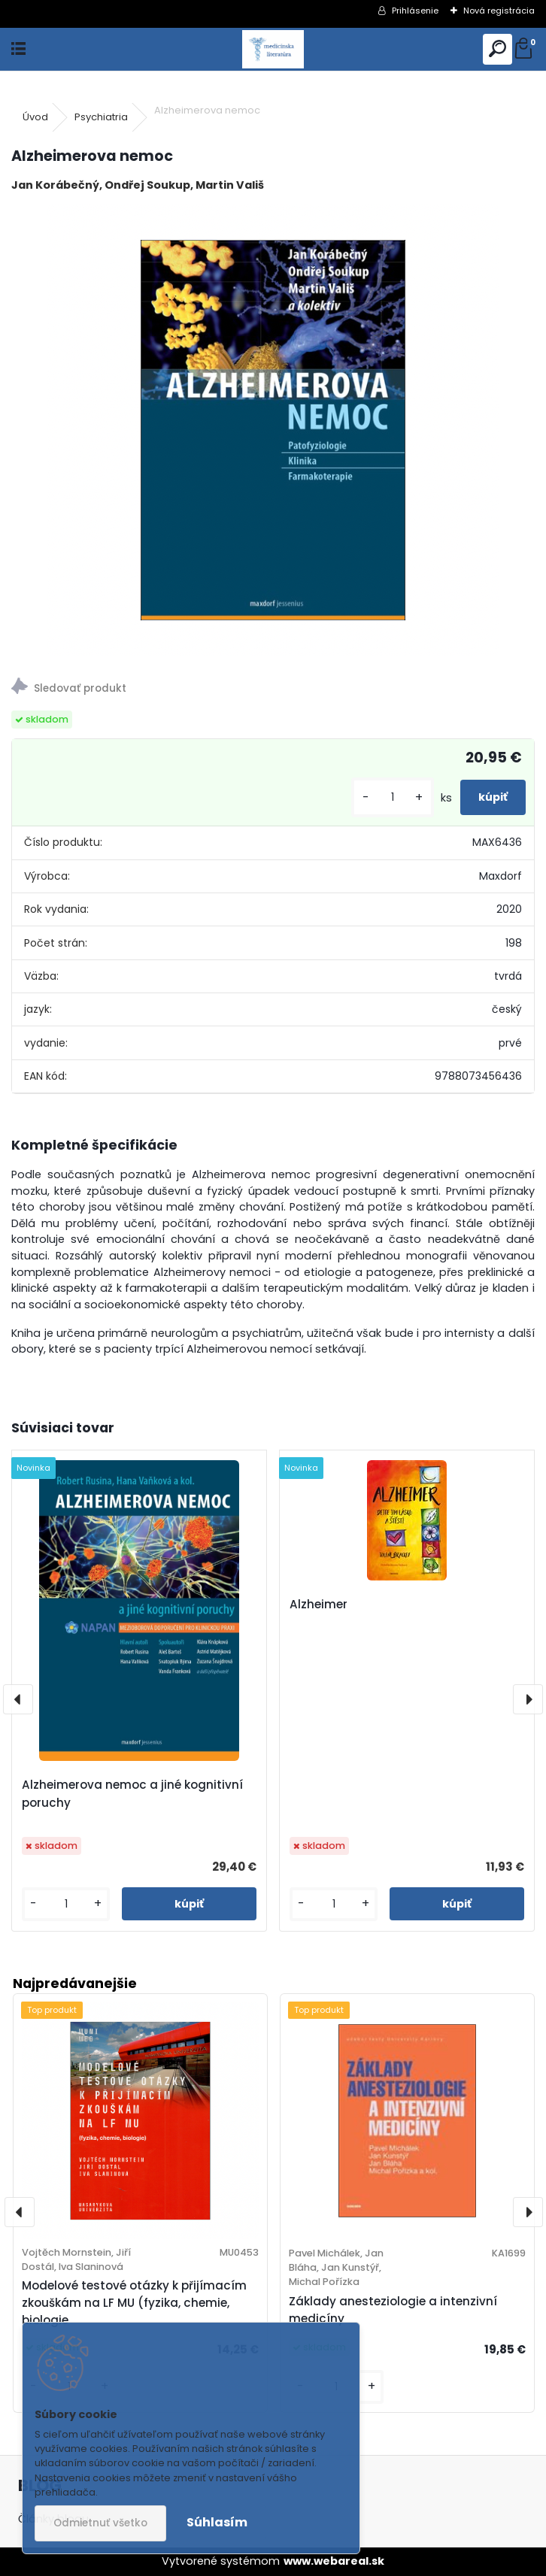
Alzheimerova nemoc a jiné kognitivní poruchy (132, 1794)
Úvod (35, 117)
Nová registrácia (499, 11)
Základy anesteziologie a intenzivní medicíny (393, 2309)
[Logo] (273, 49)
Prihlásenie (415, 11)
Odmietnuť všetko (100, 2523)
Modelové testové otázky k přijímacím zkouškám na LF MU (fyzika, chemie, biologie (134, 2302)
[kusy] (392, 797)
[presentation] (18, 1699)
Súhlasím (217, 2522)
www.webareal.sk (334, 2560)
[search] (497, 49)
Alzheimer (318, 1604)
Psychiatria (101, 117)
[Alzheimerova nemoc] (273, 430)
